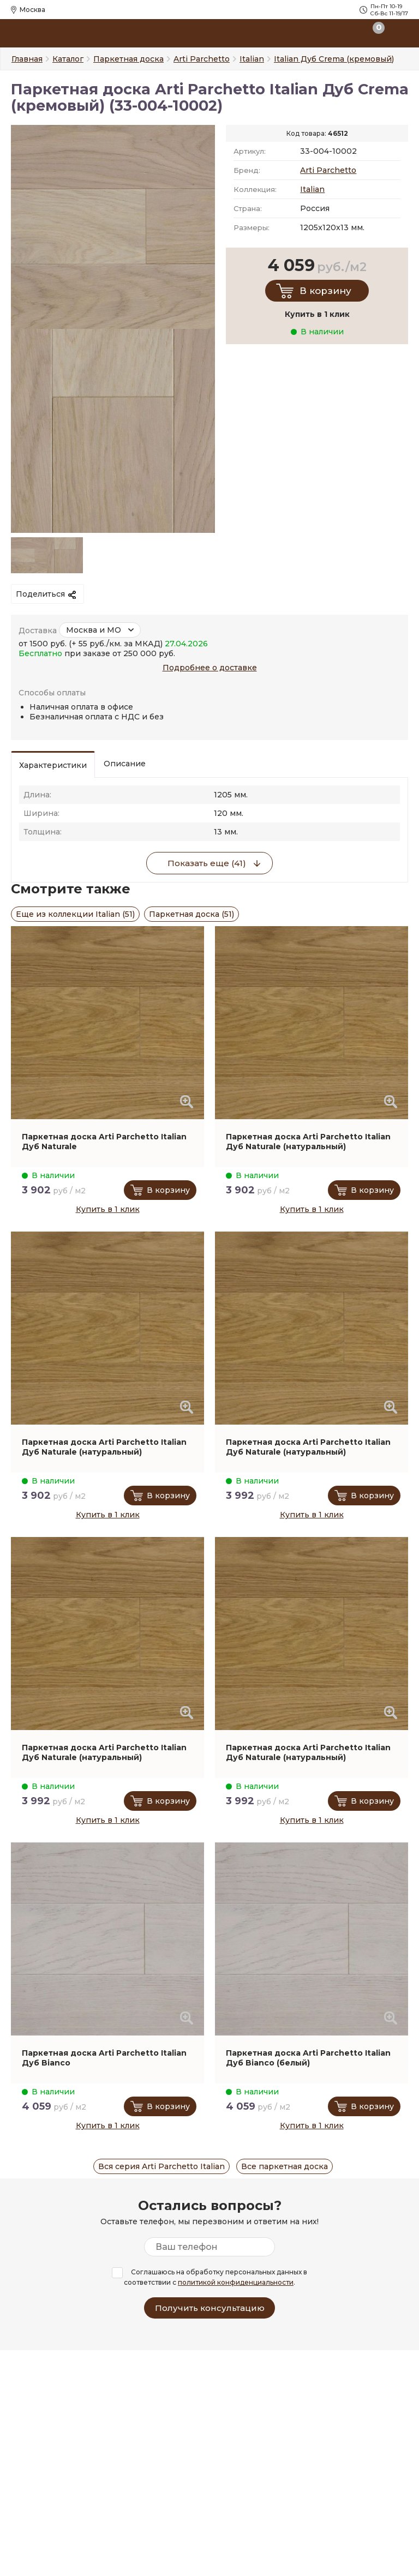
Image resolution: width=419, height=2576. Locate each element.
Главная (27, 59)
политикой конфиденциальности (236, 2282)
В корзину (325, 290)
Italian (312, 189)
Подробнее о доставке (210, 667)
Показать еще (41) (206, 863)
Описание (125, 763)
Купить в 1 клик (108, 1209)
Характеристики (53, 765)
